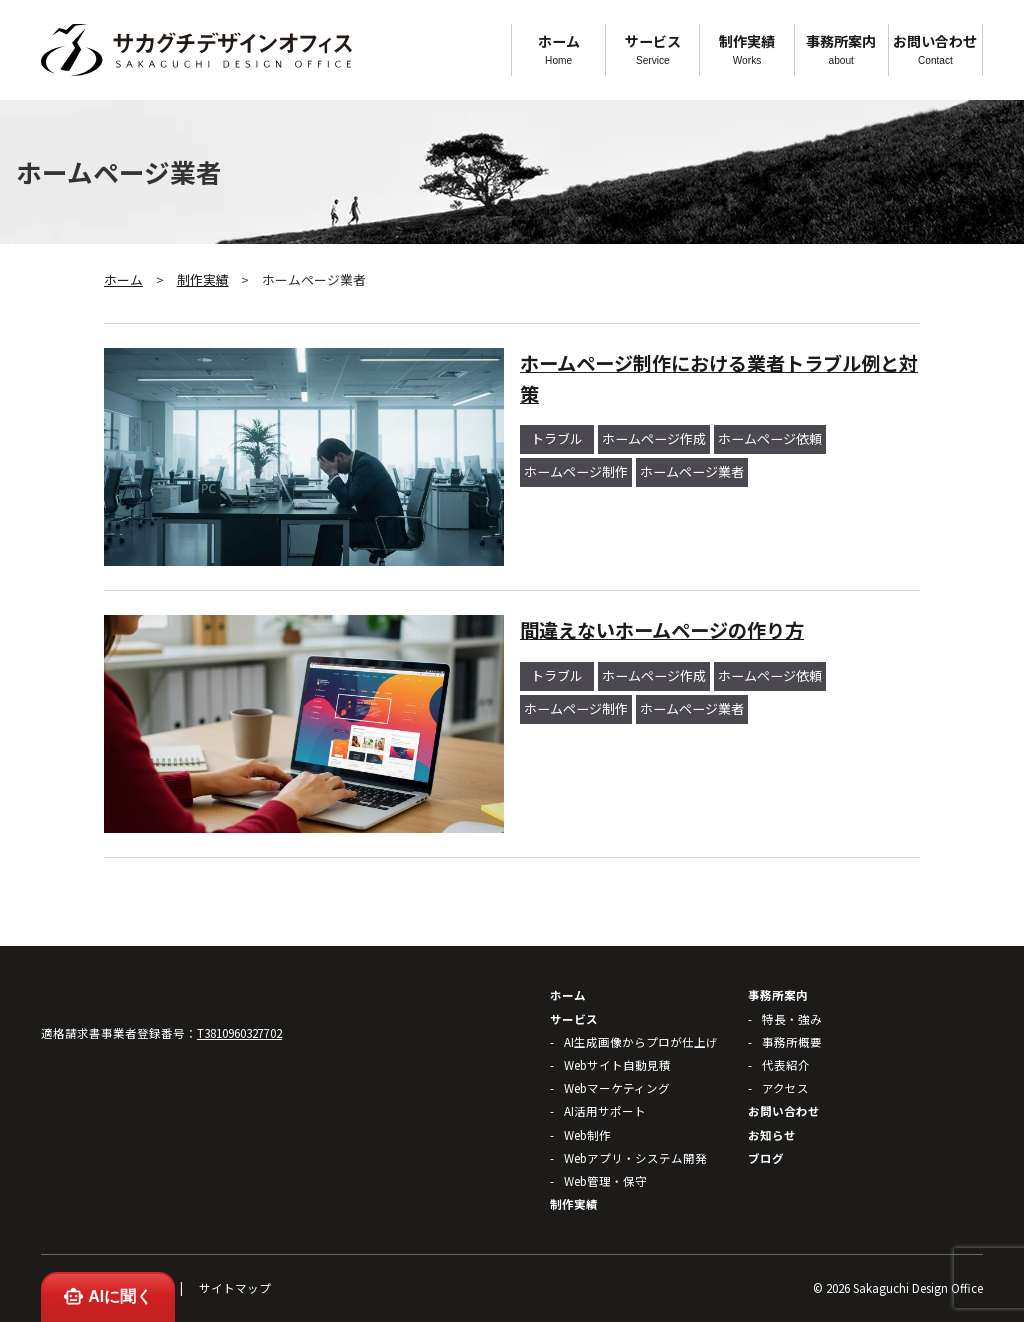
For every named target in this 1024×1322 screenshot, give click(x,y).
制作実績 (746, 48)
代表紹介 (786, 1065)
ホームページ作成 (654, 438)
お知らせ (772, 1135)
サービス (652, 48)
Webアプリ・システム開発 (635, 1158)
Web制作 (587, 1135)
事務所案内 (841, 48)
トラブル (557, 438)
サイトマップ (235, 1288)
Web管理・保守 (605, 1181)
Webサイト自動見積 (617, 1065)
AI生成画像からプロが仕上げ (641, 1042)
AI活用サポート (605, 1111)
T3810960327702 (239, 1033)
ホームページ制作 (576, 471)
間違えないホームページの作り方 (662, 630)
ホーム (558, 48)
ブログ (766, 1158)
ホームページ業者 (692, 471)
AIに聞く (107, 1296)
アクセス (785, 1088)
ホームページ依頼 (770, 438)
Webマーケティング (617, 1088)
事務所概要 (792, 1042)
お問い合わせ (935, 48)
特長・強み (792, 1019)
